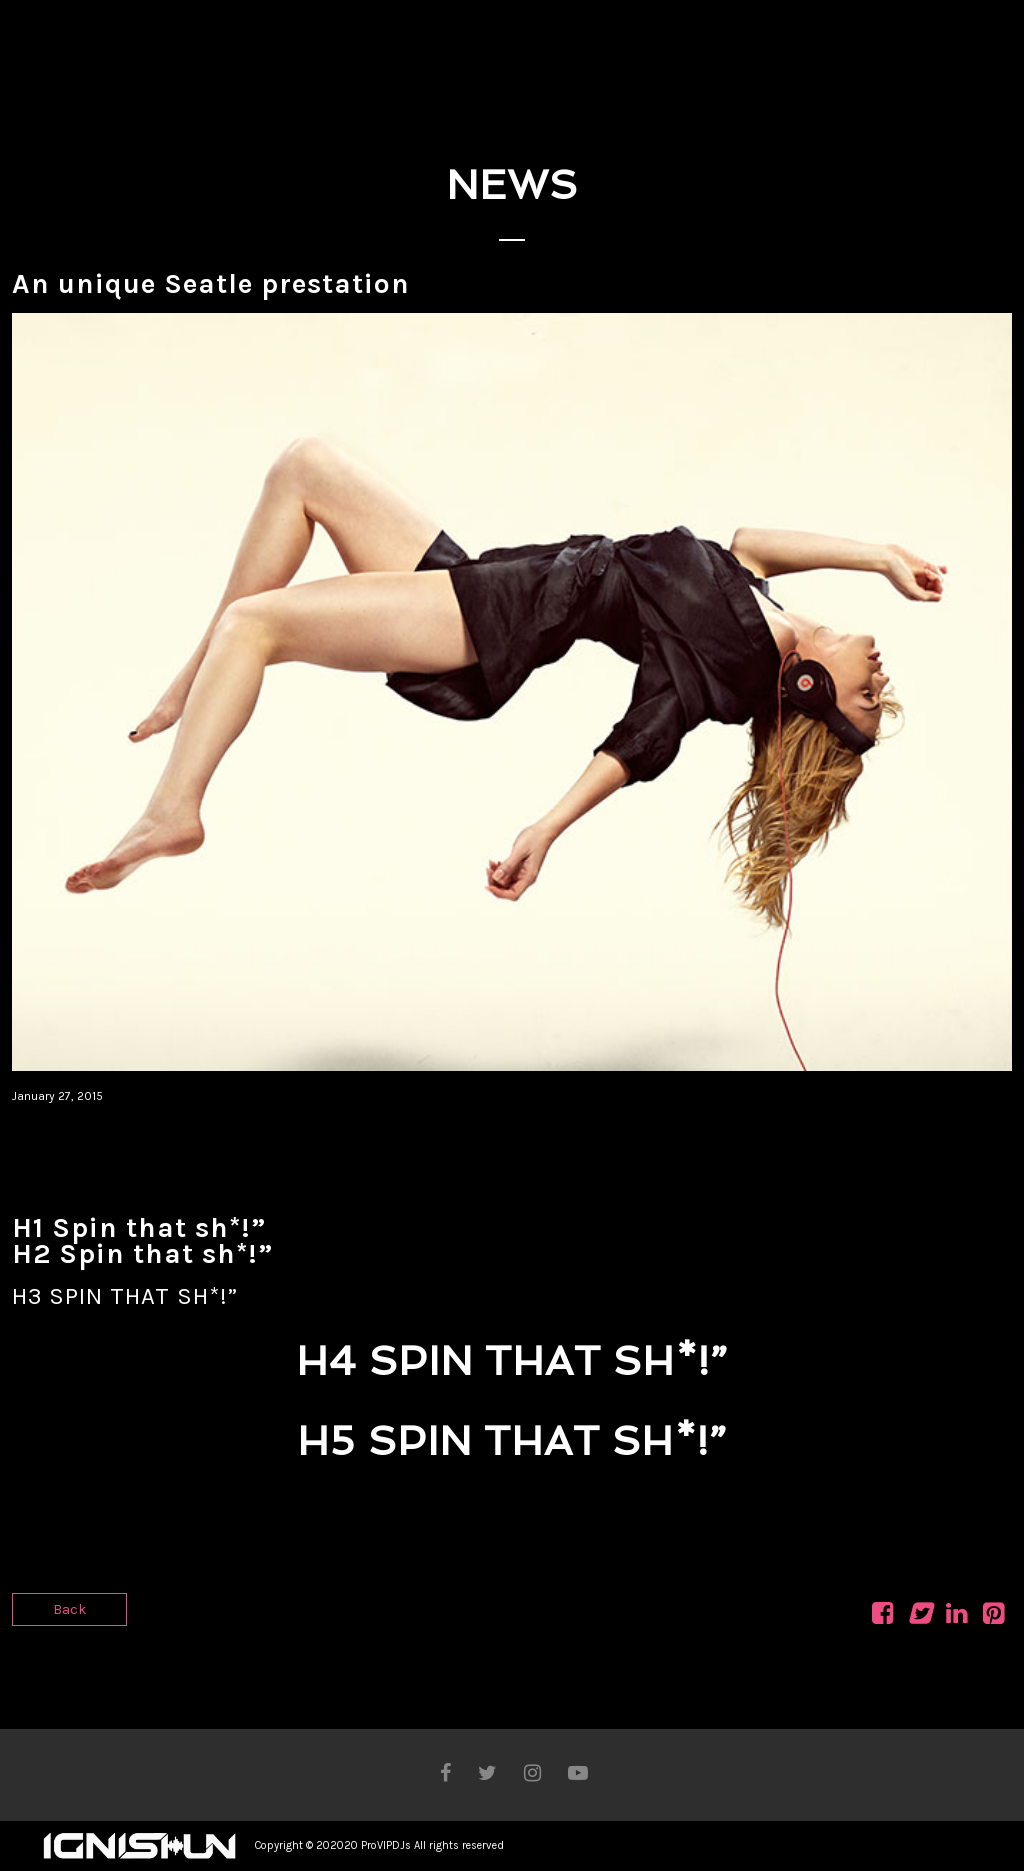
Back (69, 1609)
